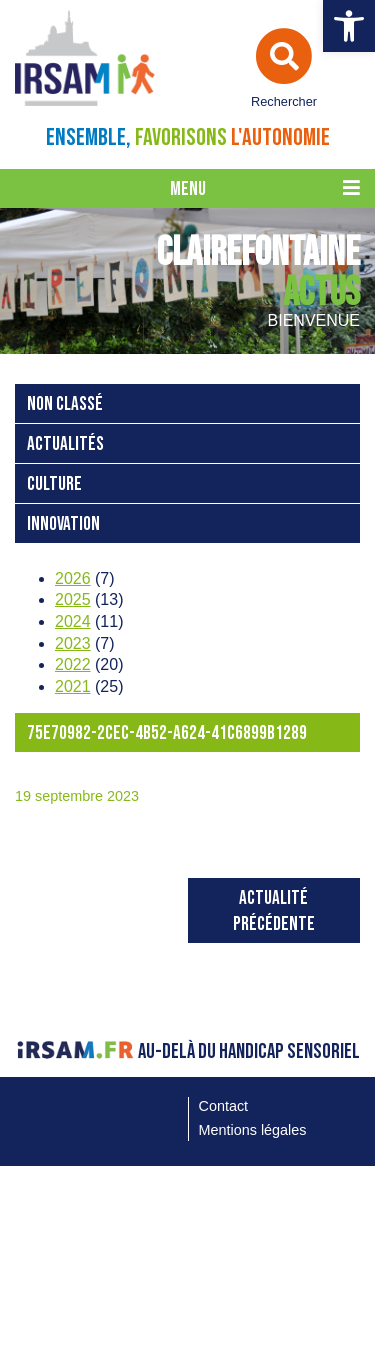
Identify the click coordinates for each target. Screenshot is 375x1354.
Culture (54, 484)
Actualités (65, 444)
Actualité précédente (274, 911)
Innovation (63, 524)
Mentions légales (253, 1130)
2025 (73, 599)
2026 (73, 578)
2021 (73, 686)
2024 (73, 621)
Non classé (65, 404)
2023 (73, 643)
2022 (73, 664)
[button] (349, 26)
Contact (224, 1106)
